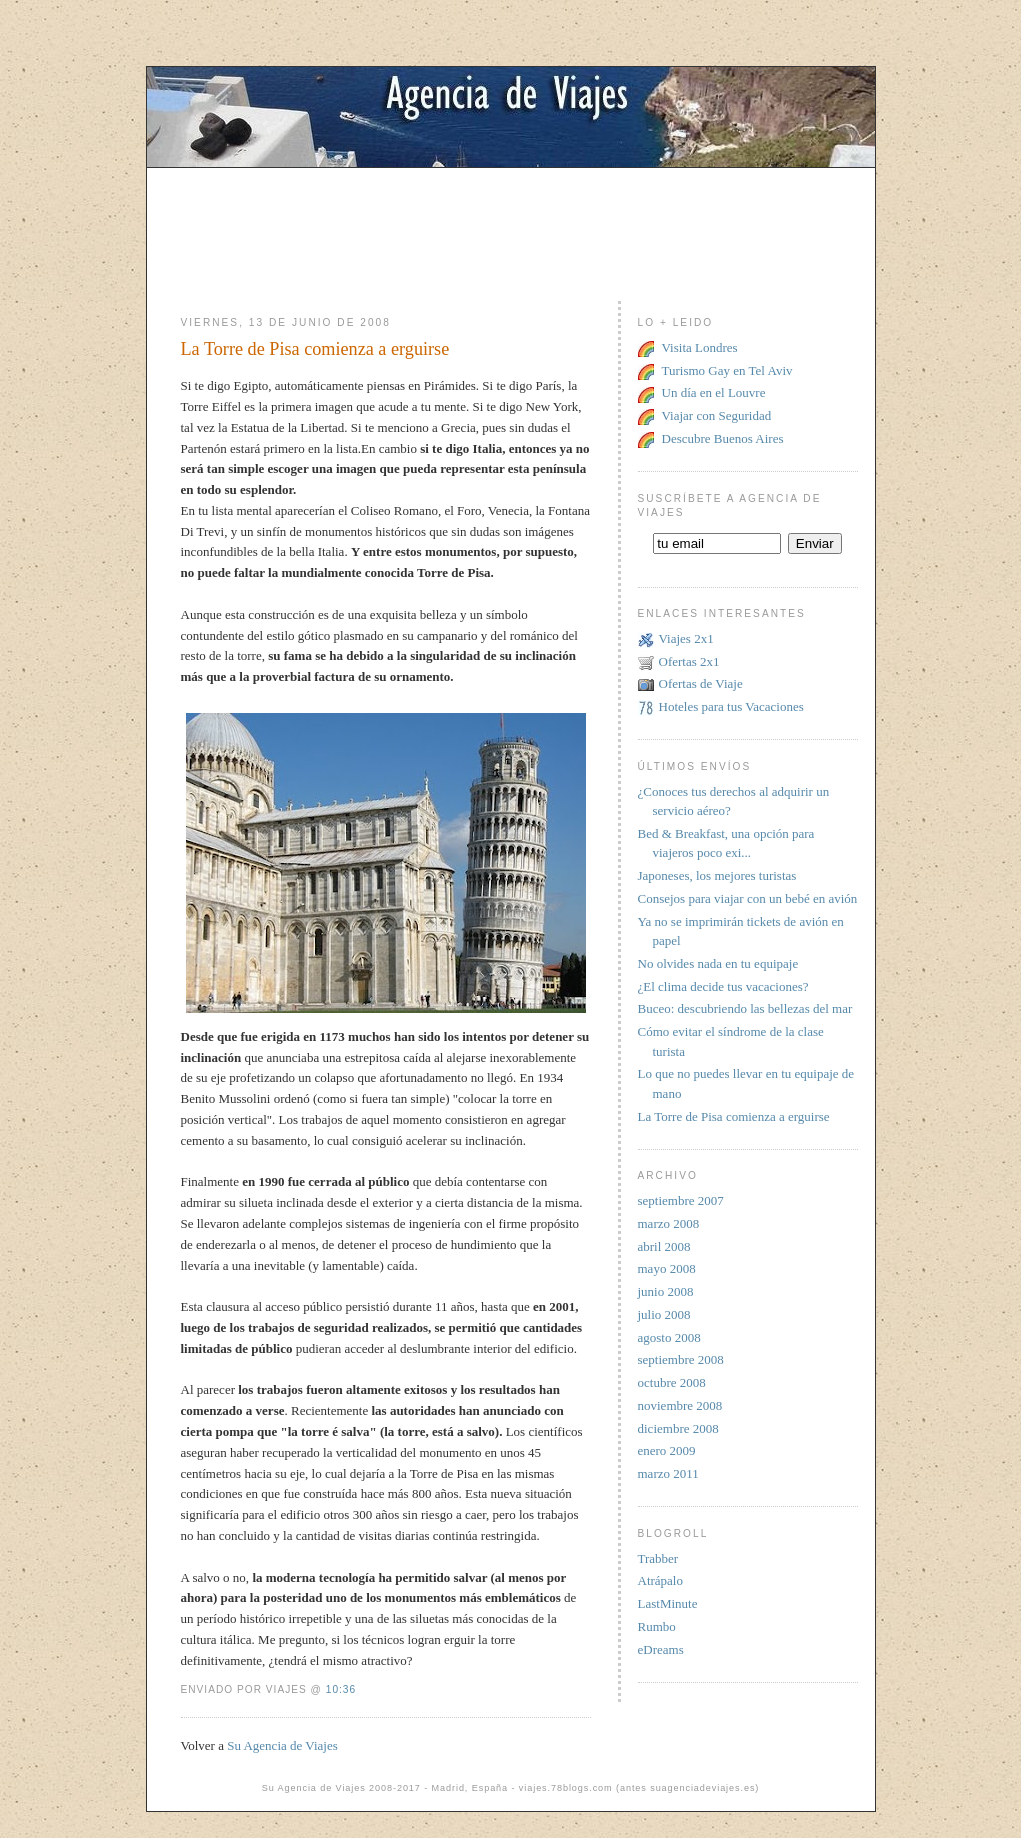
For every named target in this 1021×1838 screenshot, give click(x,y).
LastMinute (668, 1603)
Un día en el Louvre (714, 392)
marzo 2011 (668, 1473)
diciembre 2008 (678, 1428)
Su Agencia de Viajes (282, 1745)
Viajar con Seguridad (717, 415)
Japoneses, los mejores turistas (717, 875)
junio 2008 (666, 1291)
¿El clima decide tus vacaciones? (723, 986)
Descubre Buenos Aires (723, 438)
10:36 (341, 1689)
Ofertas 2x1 (689, 661)
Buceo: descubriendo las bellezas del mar (745, 1008)
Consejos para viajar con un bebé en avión (748, 898)
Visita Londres (700, 347)
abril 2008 (664, 1246)
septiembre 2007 (681, 1200)
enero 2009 (667, 1450)
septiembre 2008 (681, 1359)
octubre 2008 (672, 1382)
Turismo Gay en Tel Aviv (727, 370)
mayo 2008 (667, 1268)
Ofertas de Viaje (701, 683)
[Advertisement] (511, 213)
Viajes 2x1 (686, 638)
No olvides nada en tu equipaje (718, 963)
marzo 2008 (669, 1223)
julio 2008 (664, 1314)
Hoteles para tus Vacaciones (731, 706)
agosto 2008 (669, 1337)
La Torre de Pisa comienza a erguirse (315, 349)
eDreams (661, 1649)
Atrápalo (660, 1580)
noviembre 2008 (680, 1405)
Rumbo (657, 1626)
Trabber (658, 1558)
